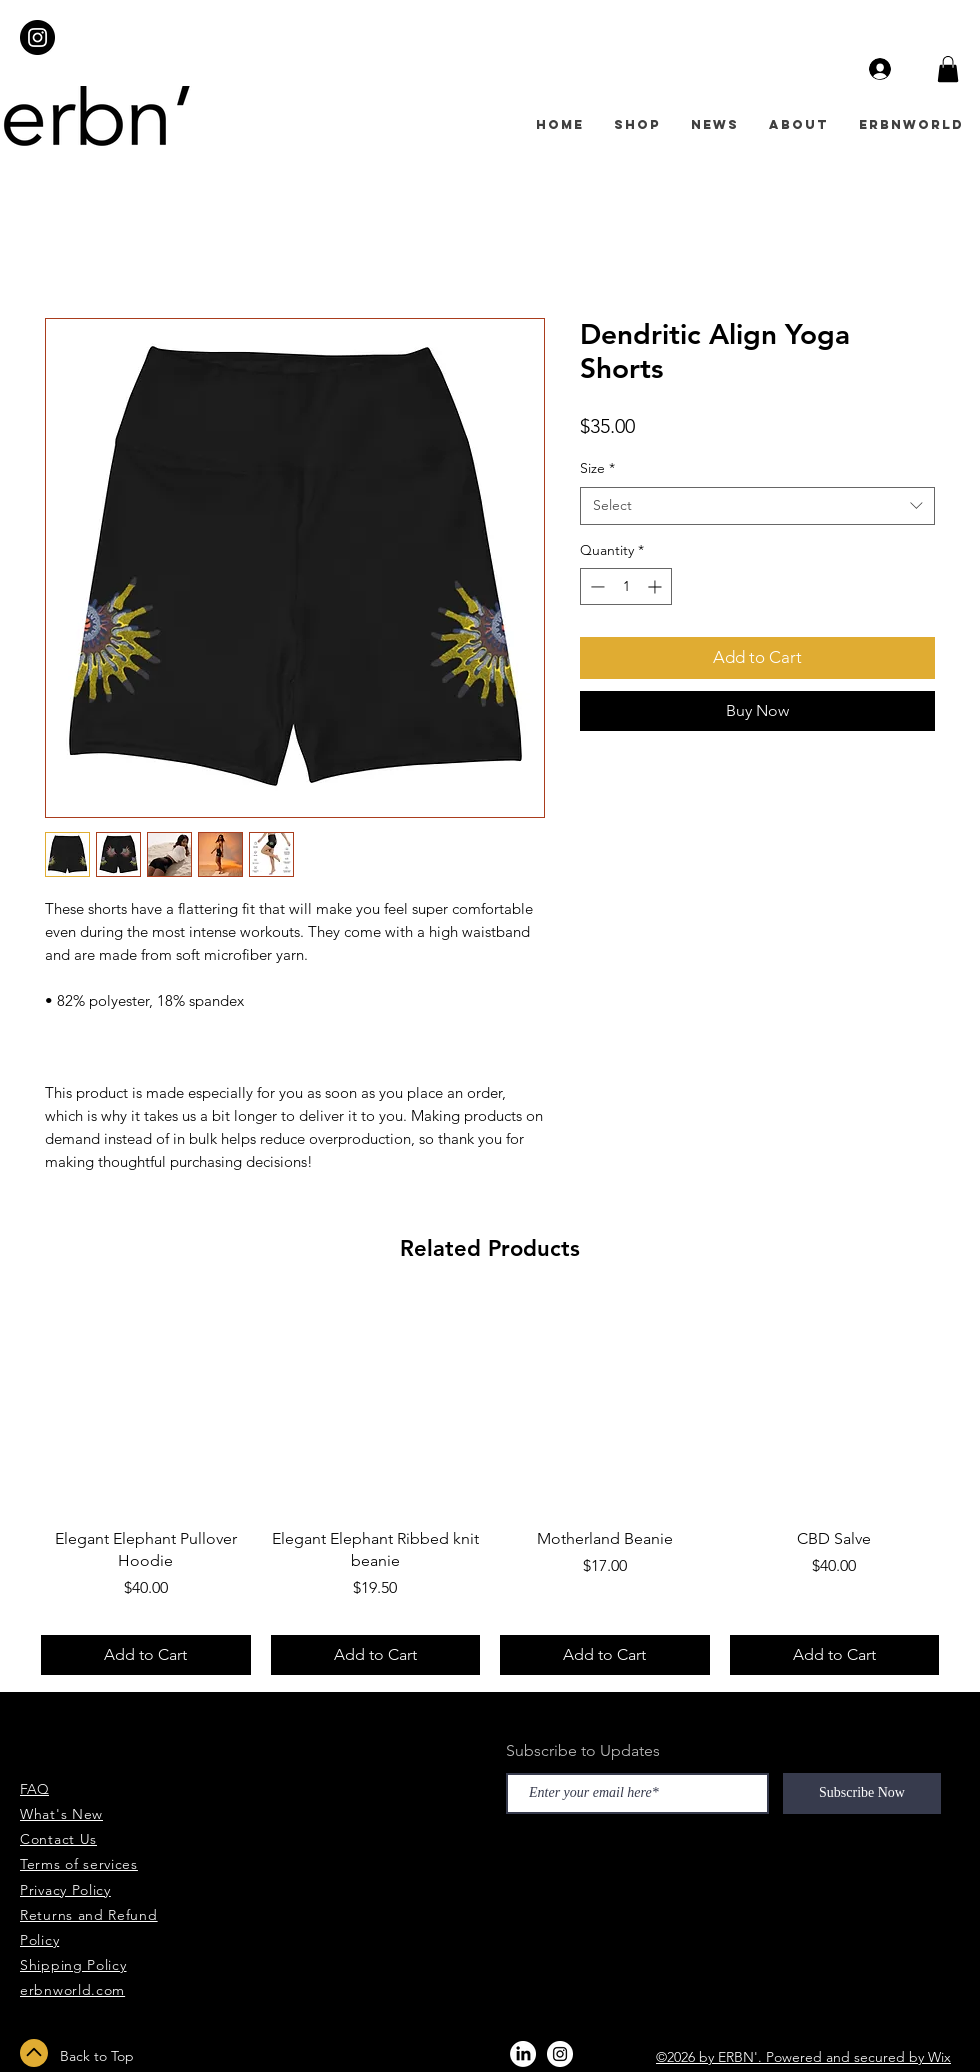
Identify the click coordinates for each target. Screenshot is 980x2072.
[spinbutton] (626, 586)
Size (597, 468)
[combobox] (757, 506)
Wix (939, 2057)
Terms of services (79, 1864)
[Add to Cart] (146, 1655)
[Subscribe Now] (862, 1793)
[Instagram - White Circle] (560, 2054)
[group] (490, 1488)
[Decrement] (595, 586)
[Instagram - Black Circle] (37, 37)
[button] (948, 69)
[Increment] (656, 586)
